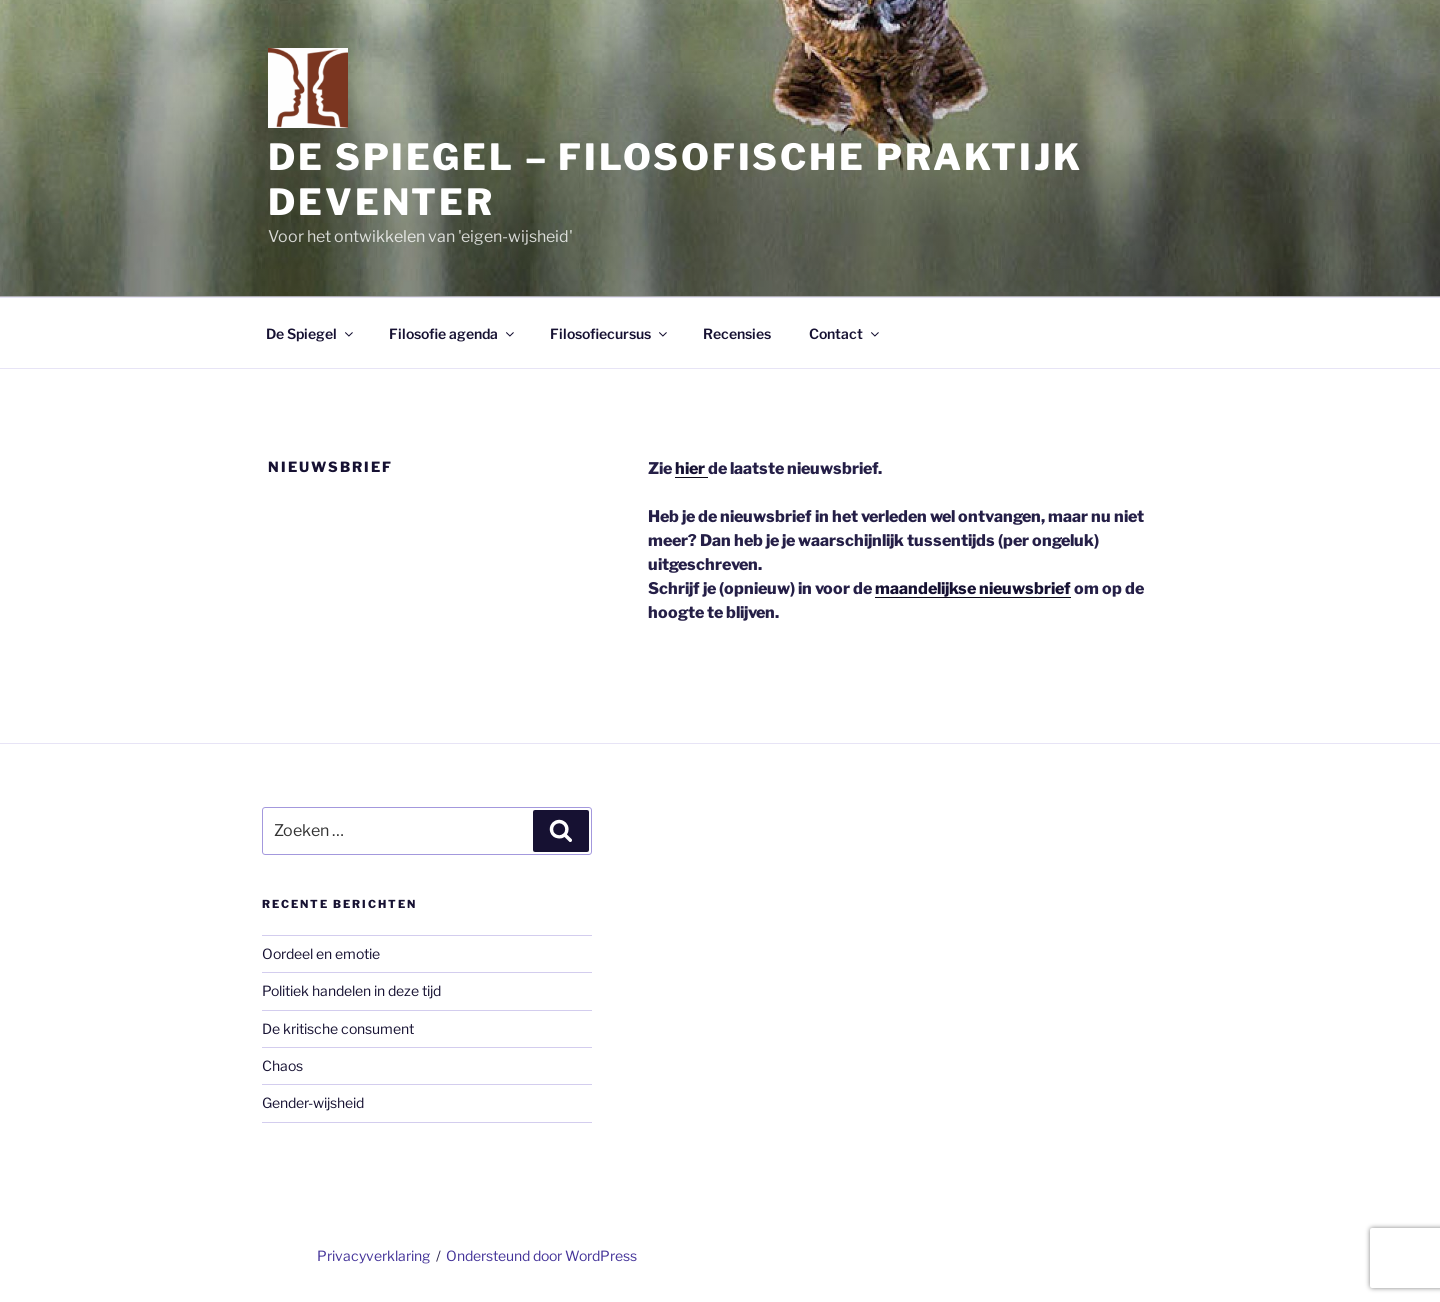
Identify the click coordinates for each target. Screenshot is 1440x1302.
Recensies (737, 333)
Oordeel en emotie (321, 953)
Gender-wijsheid (313, 1102)
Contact (845, 333)
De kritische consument (338, 1028)
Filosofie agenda (453, 333)
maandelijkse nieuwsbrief (973, 588)
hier (691, 468)
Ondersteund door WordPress (541, 1255)
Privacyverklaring (373, 1255)
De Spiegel (311, 333)
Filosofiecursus (610, 333)
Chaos (282, 1065)
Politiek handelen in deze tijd (351, 990)
